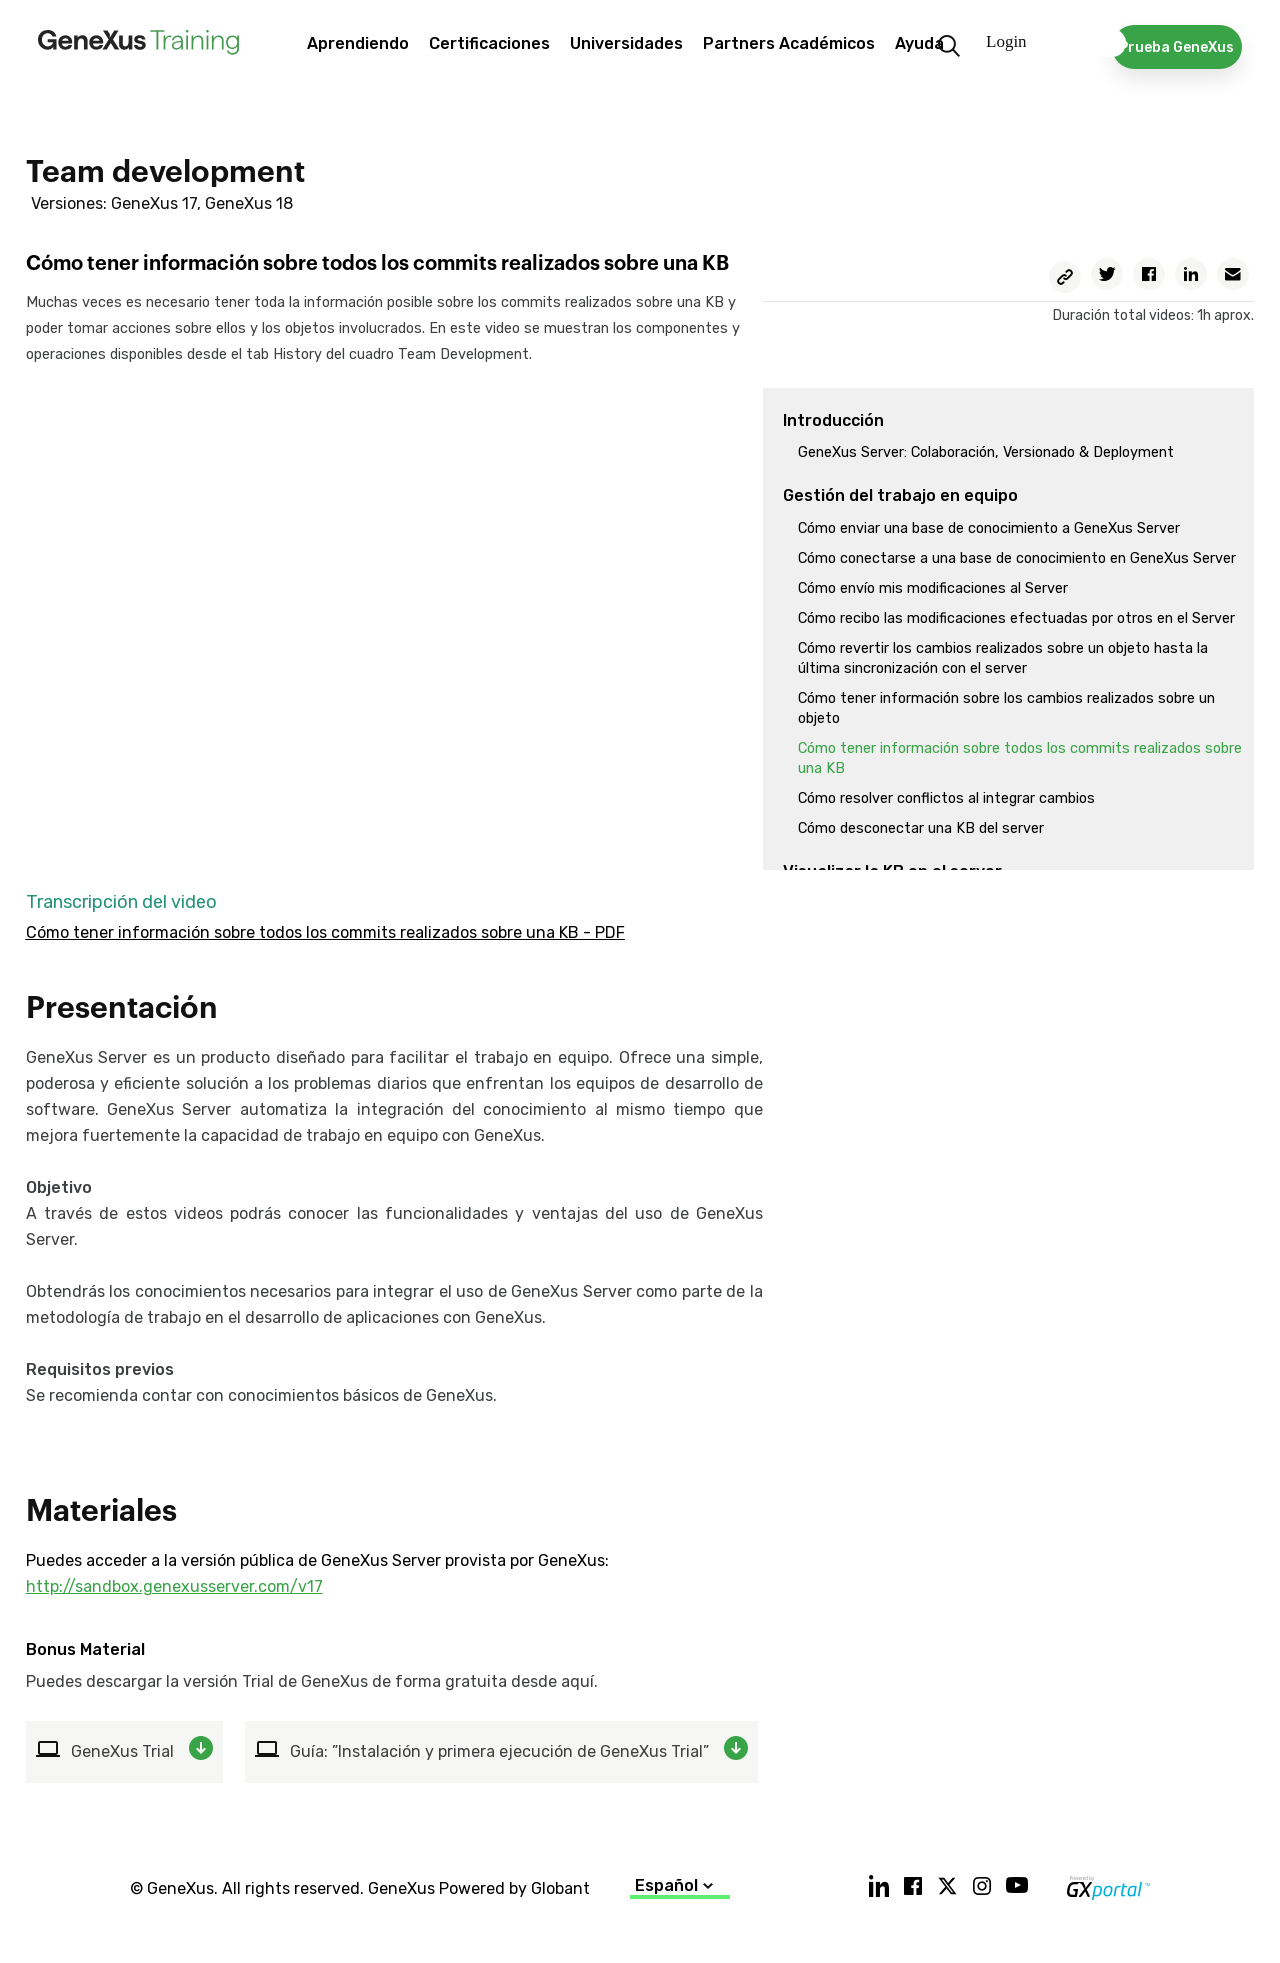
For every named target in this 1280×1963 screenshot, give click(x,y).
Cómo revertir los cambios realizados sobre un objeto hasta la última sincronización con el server (1003, 658)
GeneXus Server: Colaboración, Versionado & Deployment (986, 452)
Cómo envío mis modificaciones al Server (933, 588)
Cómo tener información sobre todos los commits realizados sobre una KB (1020, 758)
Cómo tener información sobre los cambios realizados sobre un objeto (1006, 708)
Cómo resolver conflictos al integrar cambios (946, 798)
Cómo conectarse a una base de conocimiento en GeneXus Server (1017, 558)
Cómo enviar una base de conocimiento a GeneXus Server (989, 528)
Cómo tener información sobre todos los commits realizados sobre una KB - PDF (325, 932)
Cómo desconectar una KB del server (921, 828)
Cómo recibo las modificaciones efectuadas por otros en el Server (1016, 618)
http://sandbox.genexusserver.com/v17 (174, 1586)
